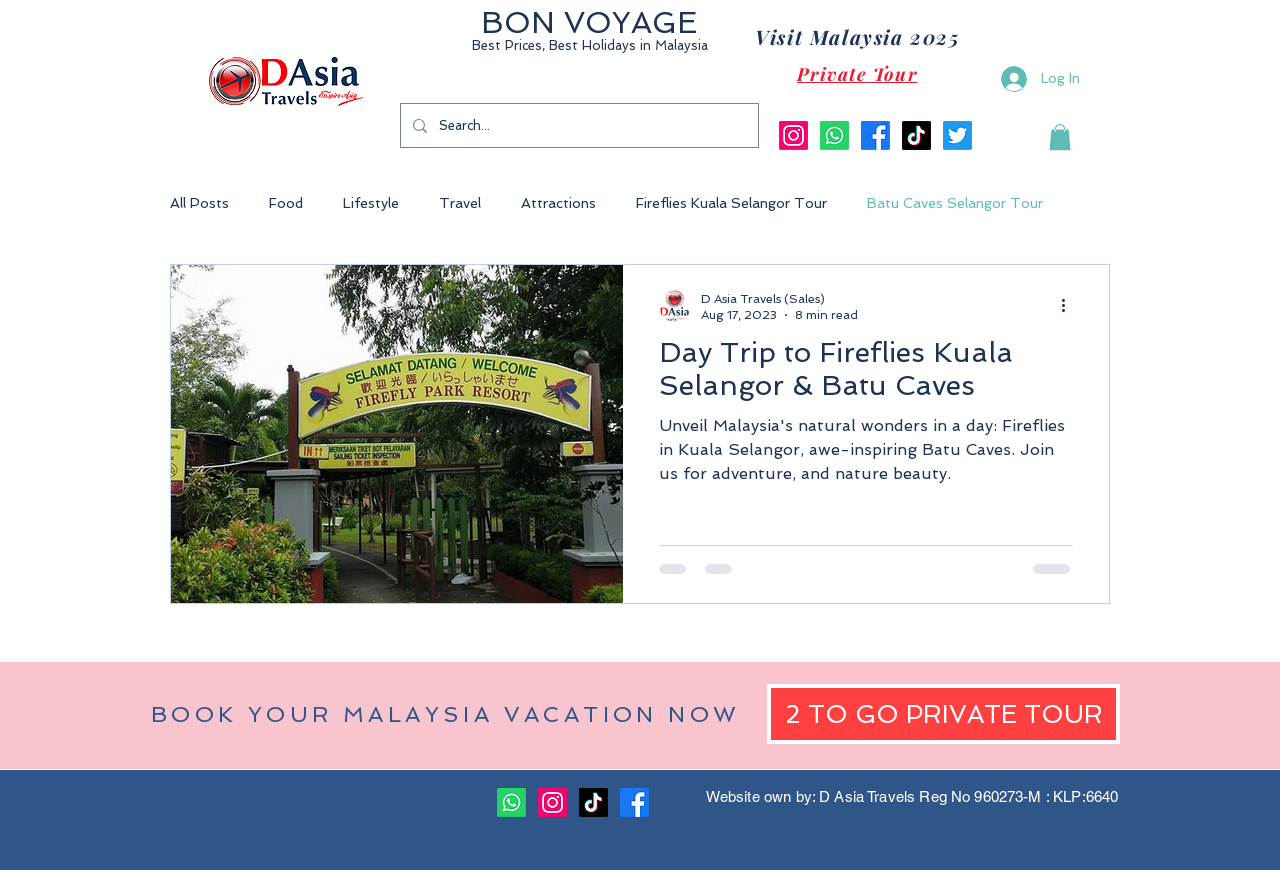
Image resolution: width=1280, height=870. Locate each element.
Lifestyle (371, 203)
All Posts (199, 203)
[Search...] (577, 125)
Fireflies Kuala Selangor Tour (731, 203)
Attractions (558, 203)
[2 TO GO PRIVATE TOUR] (943, 714)
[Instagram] (793, 135)
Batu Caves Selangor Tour (955, 203)
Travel (460, 203)
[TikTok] (916, 135)
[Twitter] (957, 135)
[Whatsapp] (834, 135)
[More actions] (1070, 306)
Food (286, 203)
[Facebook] (875, 135)
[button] (1060, 137)
